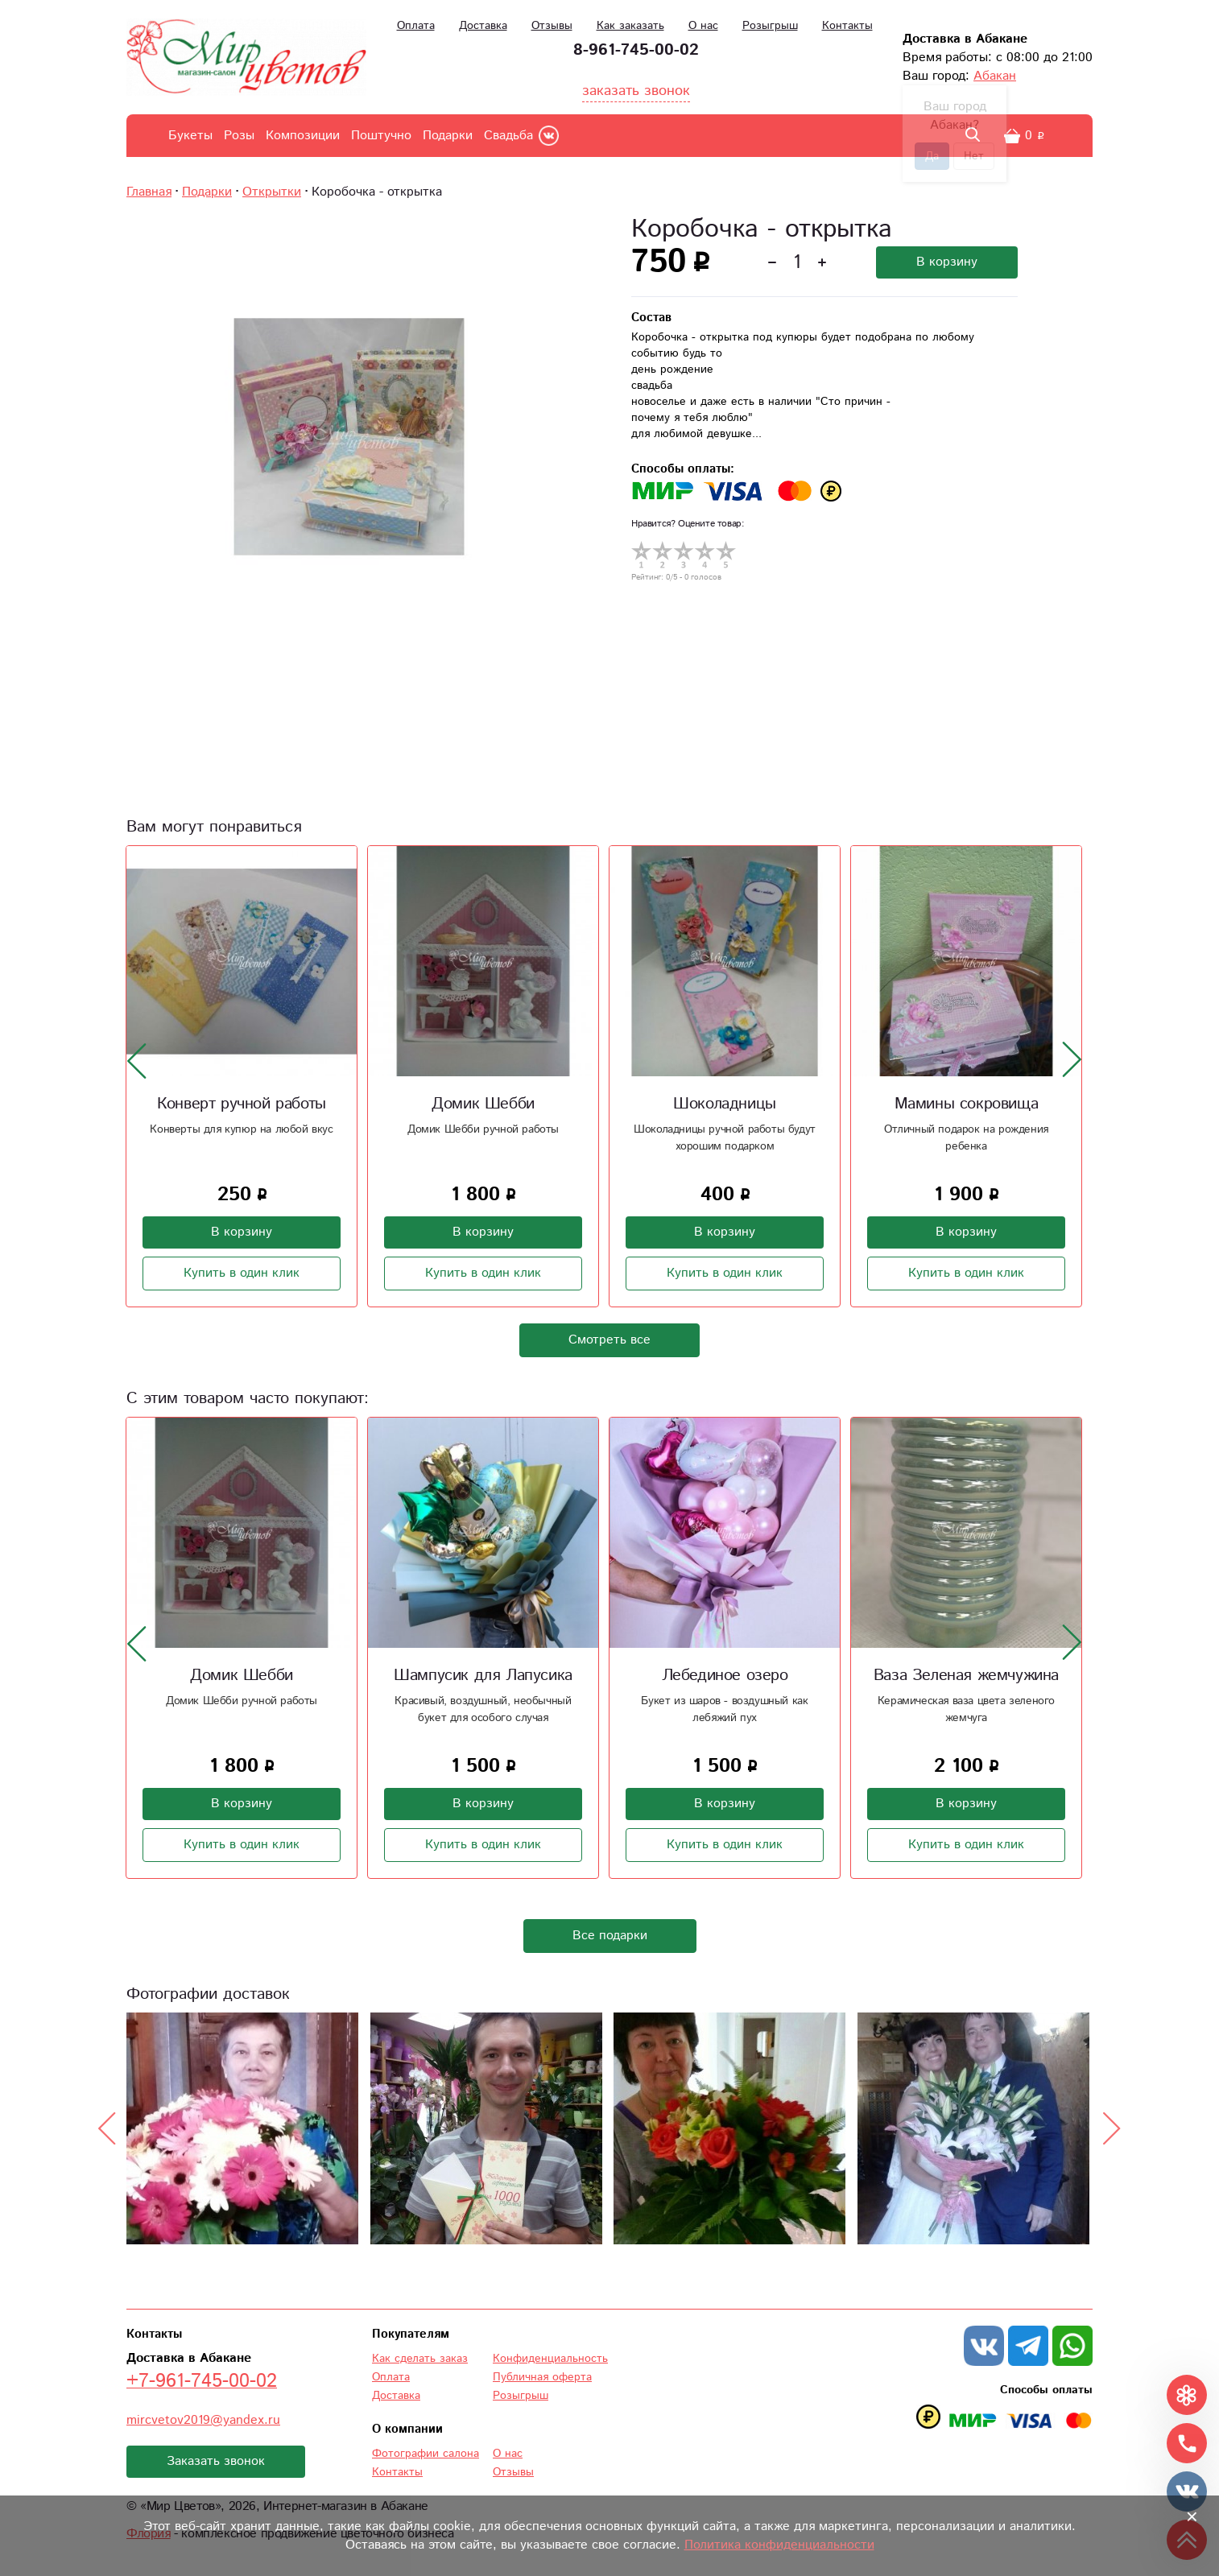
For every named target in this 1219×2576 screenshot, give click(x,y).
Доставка (483, 26)
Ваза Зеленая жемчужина (966, 1675)
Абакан (994, 76)
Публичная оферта (542, 2377)
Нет (974, 156)
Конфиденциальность (550, 2359)
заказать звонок (636, 90)
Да (932, 156)
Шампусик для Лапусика (483, 1675)
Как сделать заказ (420, 2359)
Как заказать (630, 26)
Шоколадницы (724, 1104)
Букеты (190, 135)
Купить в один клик (242, 1273)
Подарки (448, 135)
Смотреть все (609, 1340)
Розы (239, 135)
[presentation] (137, 1060)
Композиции (303, 135)
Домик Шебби (483, 1104)
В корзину (946, 262)
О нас (703, 26)
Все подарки (609, 1935)
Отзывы (551, 26)
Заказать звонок (216, 2461)
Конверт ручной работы (241, 1104)
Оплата (416, 26)
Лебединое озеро (725, 1675)
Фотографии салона (425, 2454)
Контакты (847, 26)
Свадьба (508, 135)
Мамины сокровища (967, 1104)
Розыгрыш (770, 26)
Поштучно (381, 135)
